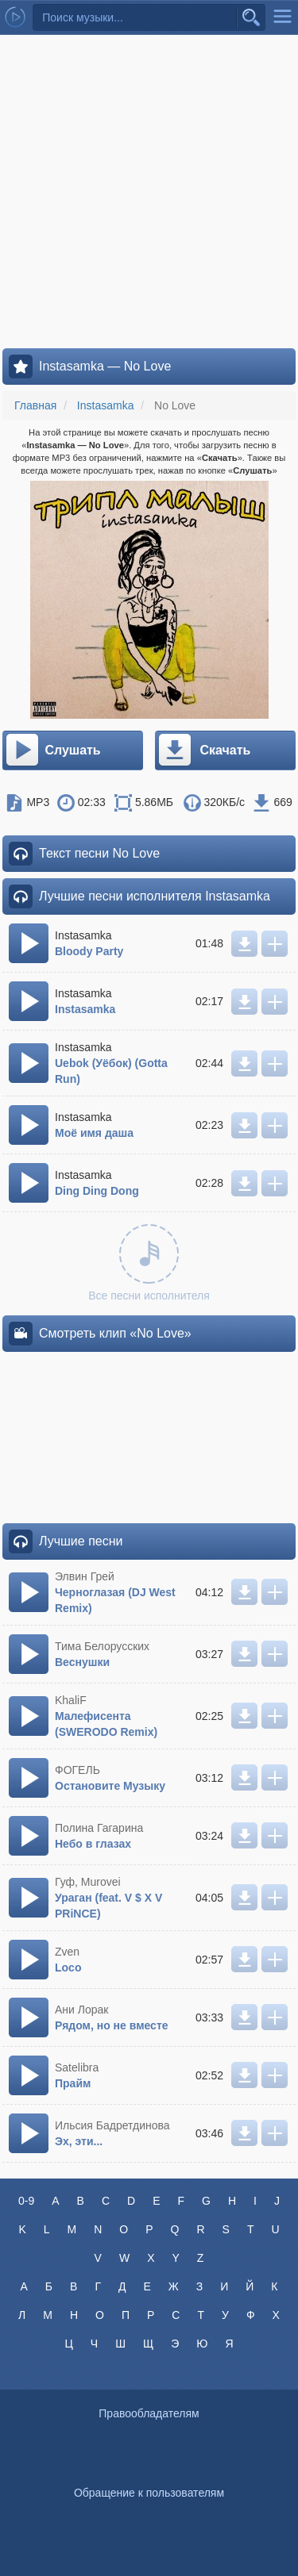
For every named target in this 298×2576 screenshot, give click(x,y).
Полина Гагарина (99, 1828)
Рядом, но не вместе (111, 2025)
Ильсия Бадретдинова (112, 2125)
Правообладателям (149, 2413)
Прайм (73, 2083)
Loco (68, 1967)
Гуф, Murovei (88, 1881)
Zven (67, 1951)
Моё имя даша (94, 1133)
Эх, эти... (79, 2141)
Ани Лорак (81, 2009)
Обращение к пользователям (149, 2492)
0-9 (26, 2200)
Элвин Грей (84, 1576)
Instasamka (85, 1009)
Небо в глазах (93, 1843)
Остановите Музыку (110, 1785)
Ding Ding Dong (97, 1190)
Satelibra (77, 2067)
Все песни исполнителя (149, 1263)
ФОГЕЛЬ (77, 1770)
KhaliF (71, 1700)
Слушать (52, 750)
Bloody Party (89, 951)
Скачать (204, 750)
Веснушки (82, 1662)
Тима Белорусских (102, 1646)
